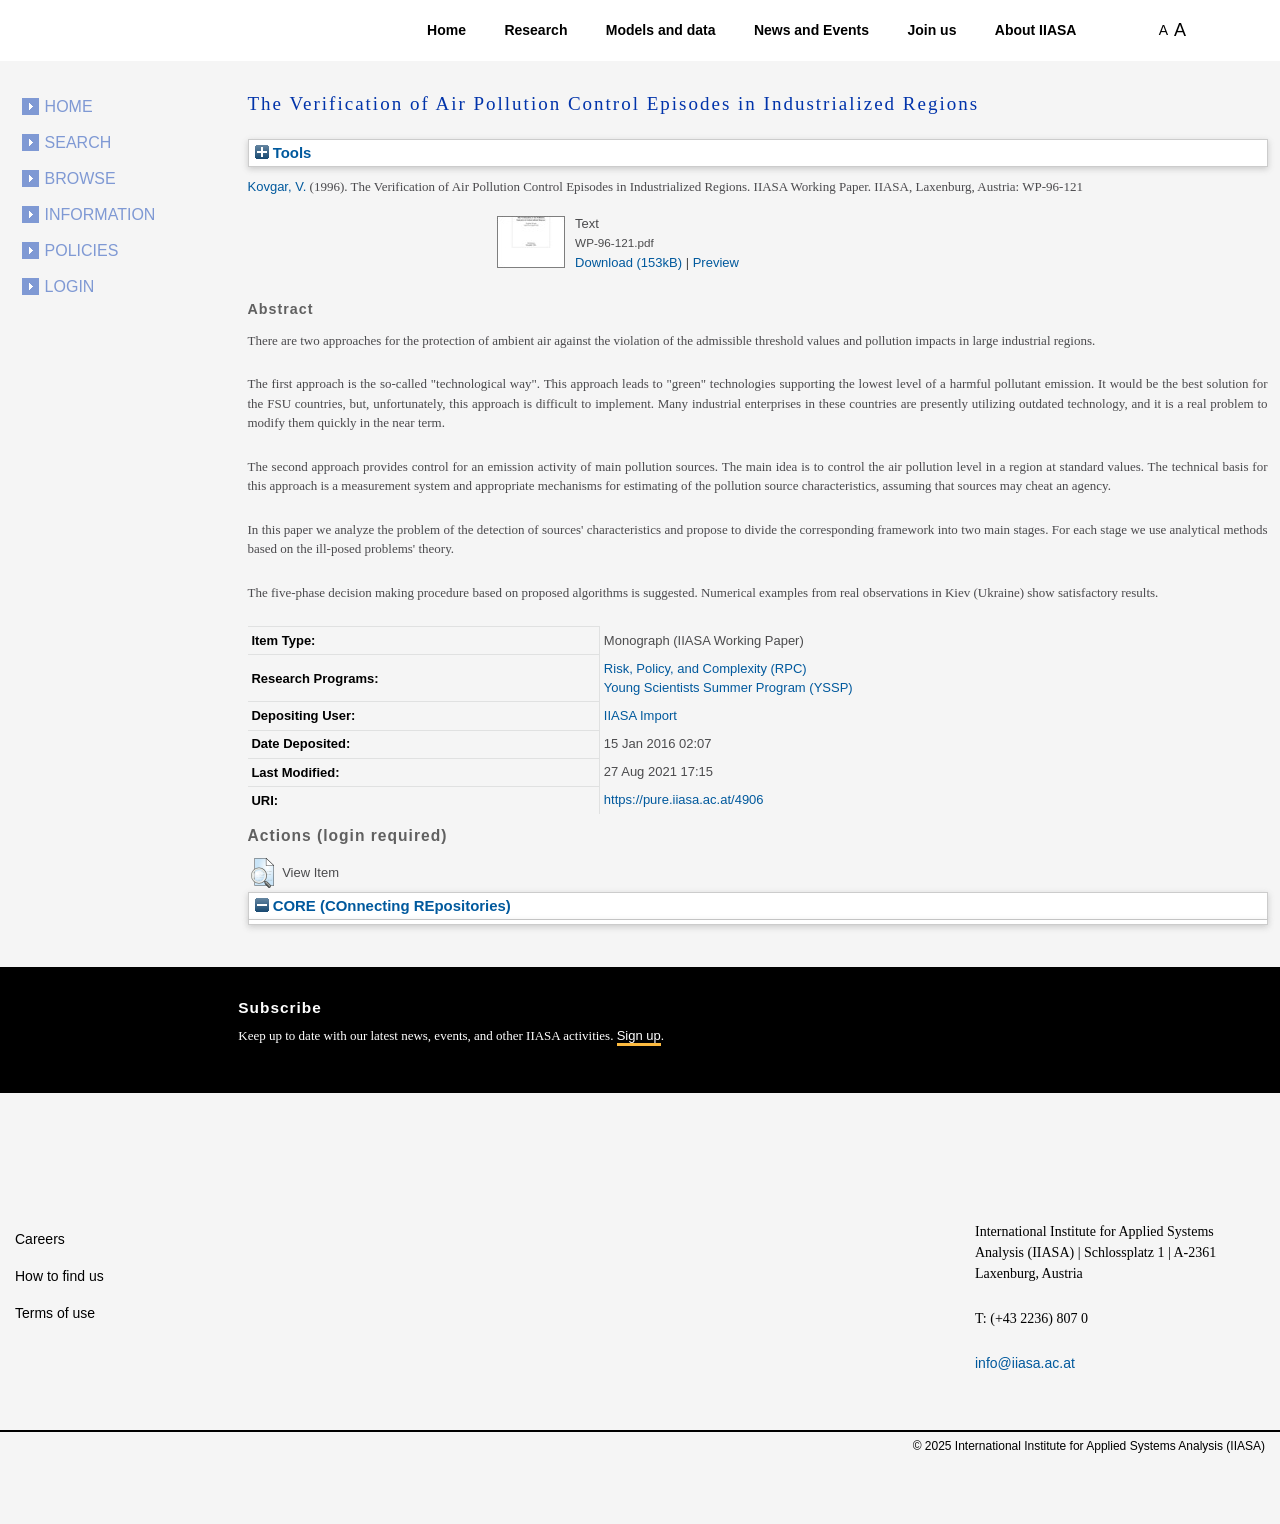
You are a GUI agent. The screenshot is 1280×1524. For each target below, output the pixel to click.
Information (100, 214)
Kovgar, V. (277, 186)
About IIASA (1036, 30)
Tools (283, 152)
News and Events (811, 30)
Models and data (661, 30)
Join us (931, 30)
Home (446, 30)
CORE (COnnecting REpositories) (383, 905)
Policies (82, 250)
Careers (40, 1239)
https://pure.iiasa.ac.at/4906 (684, 799)
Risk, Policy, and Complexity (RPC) (705, 668)
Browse (80, 178)
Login (70, 286)
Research (535, 30)
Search (78, 142)
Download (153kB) (628, 262)
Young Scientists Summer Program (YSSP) (728, 687)
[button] (262, 873)
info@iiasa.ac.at (1025, 1363)
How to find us (59, 1276)
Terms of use (55, 1313)
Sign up (639, 1035)
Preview (716, 262)
